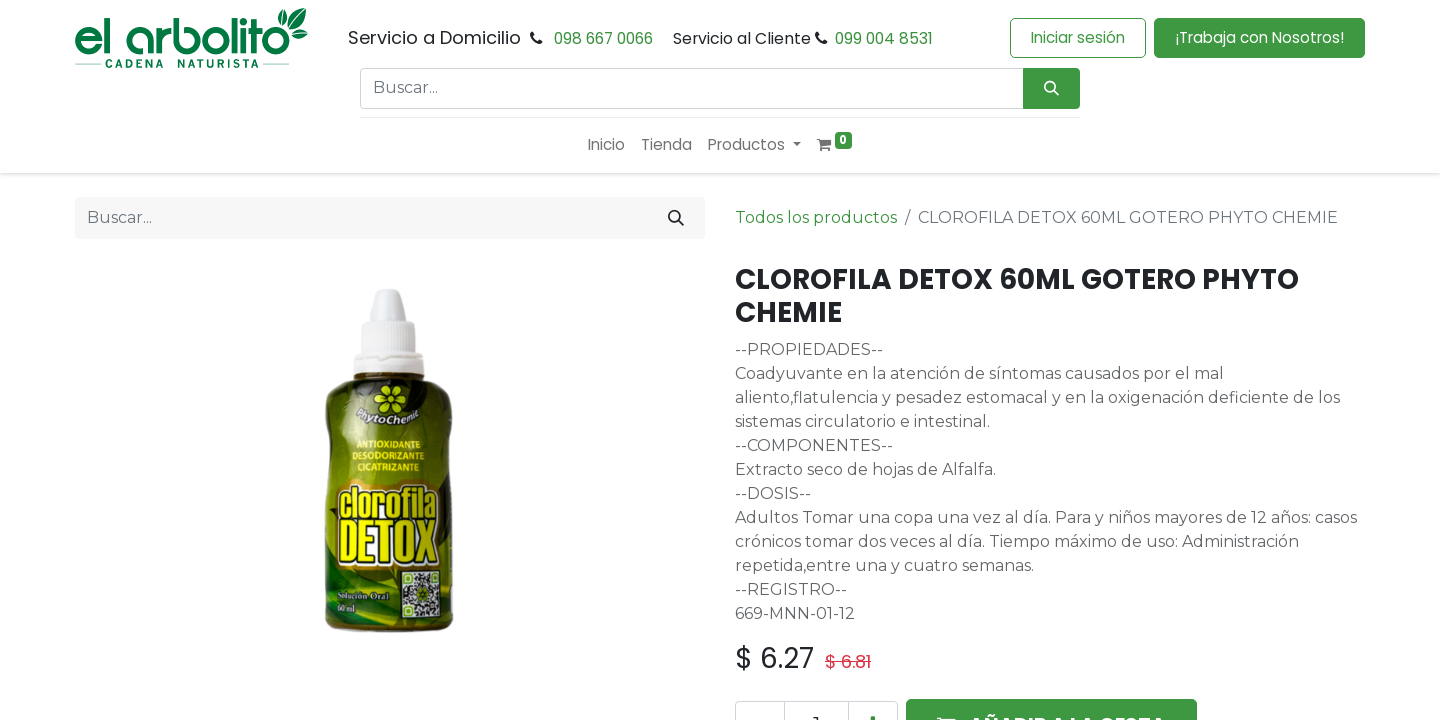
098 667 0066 (603, 38)
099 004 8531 (884, 38)
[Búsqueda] (1051, 88)
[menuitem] (606, 145)
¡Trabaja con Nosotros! (1259, 37)
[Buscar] (676, 218)
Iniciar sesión (1078, 37)
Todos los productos (816, 217)
